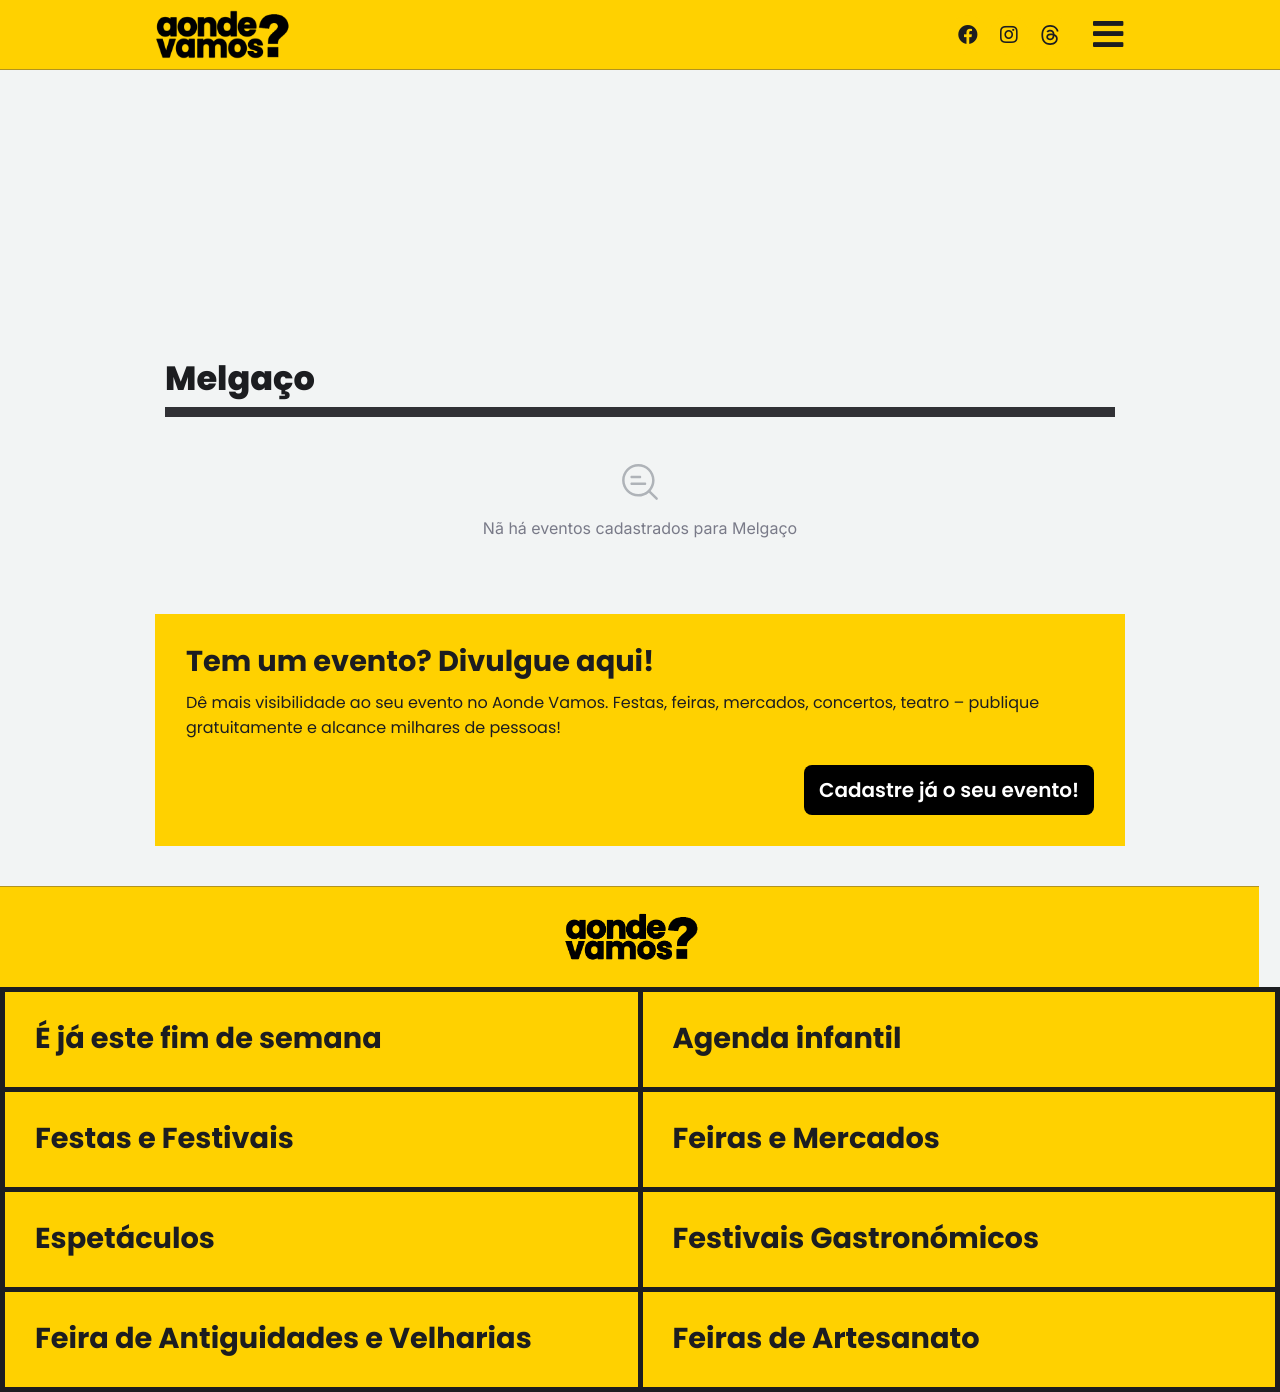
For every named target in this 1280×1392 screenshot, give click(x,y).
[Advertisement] (640, 210)
